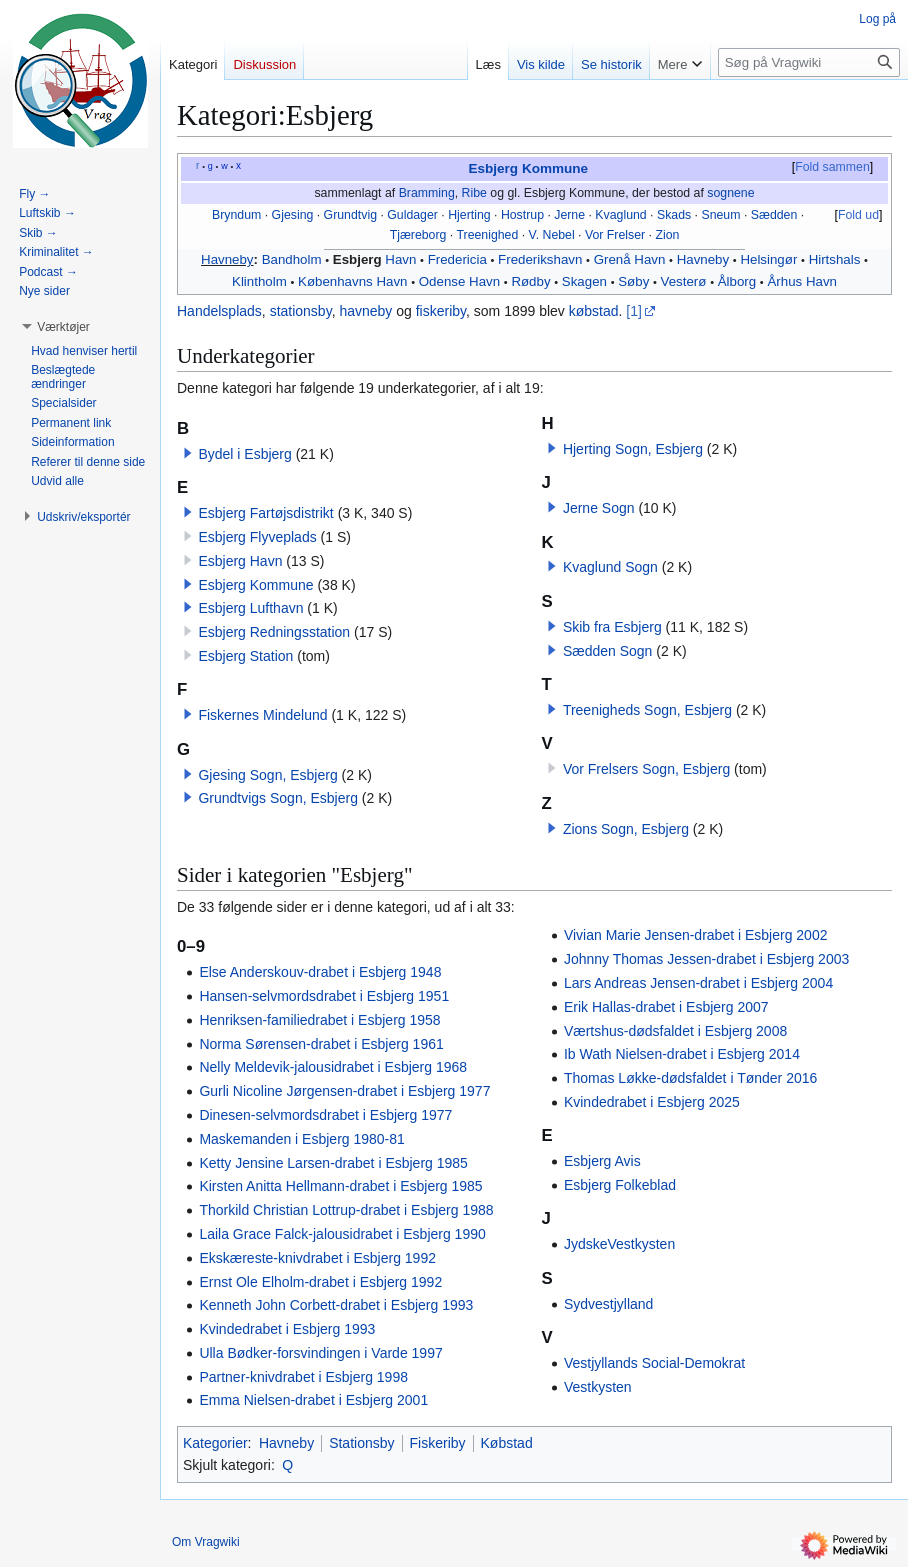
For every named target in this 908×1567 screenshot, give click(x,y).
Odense (442, 281)
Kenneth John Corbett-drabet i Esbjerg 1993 (336, 1305)
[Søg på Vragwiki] (809, 62)
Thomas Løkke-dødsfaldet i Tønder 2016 (690, 1078)
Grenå (612, 259)
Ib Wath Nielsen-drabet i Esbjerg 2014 (682, 1054)
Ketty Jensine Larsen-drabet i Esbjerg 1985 (333, 1163)
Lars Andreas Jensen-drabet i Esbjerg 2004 (698, 983)
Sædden (774, 215)
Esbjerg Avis (602, 1161)
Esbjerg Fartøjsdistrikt (265, 513)
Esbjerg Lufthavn (250, 608)
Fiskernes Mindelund (262, 715)
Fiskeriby (438, 1443)
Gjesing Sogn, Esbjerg (267, 775)
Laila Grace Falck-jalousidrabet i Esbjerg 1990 (342, 1234)
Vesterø (684, 281)
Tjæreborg (418, 235)
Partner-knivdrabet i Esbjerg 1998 (303, 1377)
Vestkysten (598, 1387)
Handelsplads (219, 311)
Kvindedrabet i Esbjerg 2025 (652, 1102)
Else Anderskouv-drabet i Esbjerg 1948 (320, 972)
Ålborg (737, 281)
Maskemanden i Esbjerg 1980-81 (301, 1139)
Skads (674, 215)
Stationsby (361, 1443)
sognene (730, 193)
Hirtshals (835, 259)
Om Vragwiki (206, 1542)
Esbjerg (357, 259)
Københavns (335, 281)
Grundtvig (350, 215)
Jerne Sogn (599, 508)
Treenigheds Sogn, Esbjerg (647, 710)
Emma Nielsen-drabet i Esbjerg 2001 (313, 1400)
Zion (667, 235)
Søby (633, 281)
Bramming (427, 193)
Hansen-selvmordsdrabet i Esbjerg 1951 (324, 996)
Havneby (227, 259)
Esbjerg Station (245, 656)
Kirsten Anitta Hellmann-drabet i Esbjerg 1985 (340, 1186)
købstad (594, 311)
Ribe (474, 193)
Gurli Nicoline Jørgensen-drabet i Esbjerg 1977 (344, 1091)
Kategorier (215, 1443)
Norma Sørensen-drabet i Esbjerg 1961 (321, 1044)
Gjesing (293, 215)
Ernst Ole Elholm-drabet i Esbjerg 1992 (320, 1282)
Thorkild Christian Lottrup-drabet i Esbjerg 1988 (346, 1210)
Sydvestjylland (609, 1304)
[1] (634, 311)
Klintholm (259, 281)
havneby (365, 311)
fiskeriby (441, 311)
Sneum (720, 215)
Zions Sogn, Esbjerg (626, 829)
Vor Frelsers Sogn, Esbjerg (646, 769)
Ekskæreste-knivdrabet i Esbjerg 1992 (317, 1258)
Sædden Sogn (608, 651)
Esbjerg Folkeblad (620, 1185)
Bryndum (236, 215)
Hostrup (522, 215)
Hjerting (469, 215)
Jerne (569, 215)
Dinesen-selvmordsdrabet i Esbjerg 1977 (325, 1115)
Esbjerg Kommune (528, 168)
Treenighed (487, 235)
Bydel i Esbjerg (244, 454)
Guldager (412, 215)
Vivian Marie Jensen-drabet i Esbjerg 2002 (696, 935)
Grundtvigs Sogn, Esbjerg (278, 798)
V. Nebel (552, 235)
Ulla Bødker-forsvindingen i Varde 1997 (320, 1353)
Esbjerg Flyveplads (257, 537)
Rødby (530, 281)
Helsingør (768, 259)
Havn (400, 259)
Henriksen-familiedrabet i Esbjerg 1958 (319, 1020)
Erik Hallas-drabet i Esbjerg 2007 (666, 1007)
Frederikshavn (540, 259)
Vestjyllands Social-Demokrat (654, 1363)
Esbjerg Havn (240, 561)
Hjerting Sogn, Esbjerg (633, 449)
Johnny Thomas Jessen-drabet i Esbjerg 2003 (706, 959)
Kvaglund (620, 215)
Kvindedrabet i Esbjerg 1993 (287, 1329)
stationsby (301, 311)
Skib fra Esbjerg (612, 627)
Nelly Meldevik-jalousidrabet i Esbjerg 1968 (333, 1067)
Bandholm (292, 259)
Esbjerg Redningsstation (274, 632)
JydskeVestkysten (619, 1244)
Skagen (584, 281)
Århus (784, 281)
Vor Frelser (615, 235)
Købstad (507, 1443)
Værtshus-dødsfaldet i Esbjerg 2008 (675, 1031)
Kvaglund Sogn (610, 567)
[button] (188, 453)
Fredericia (457, 259)
